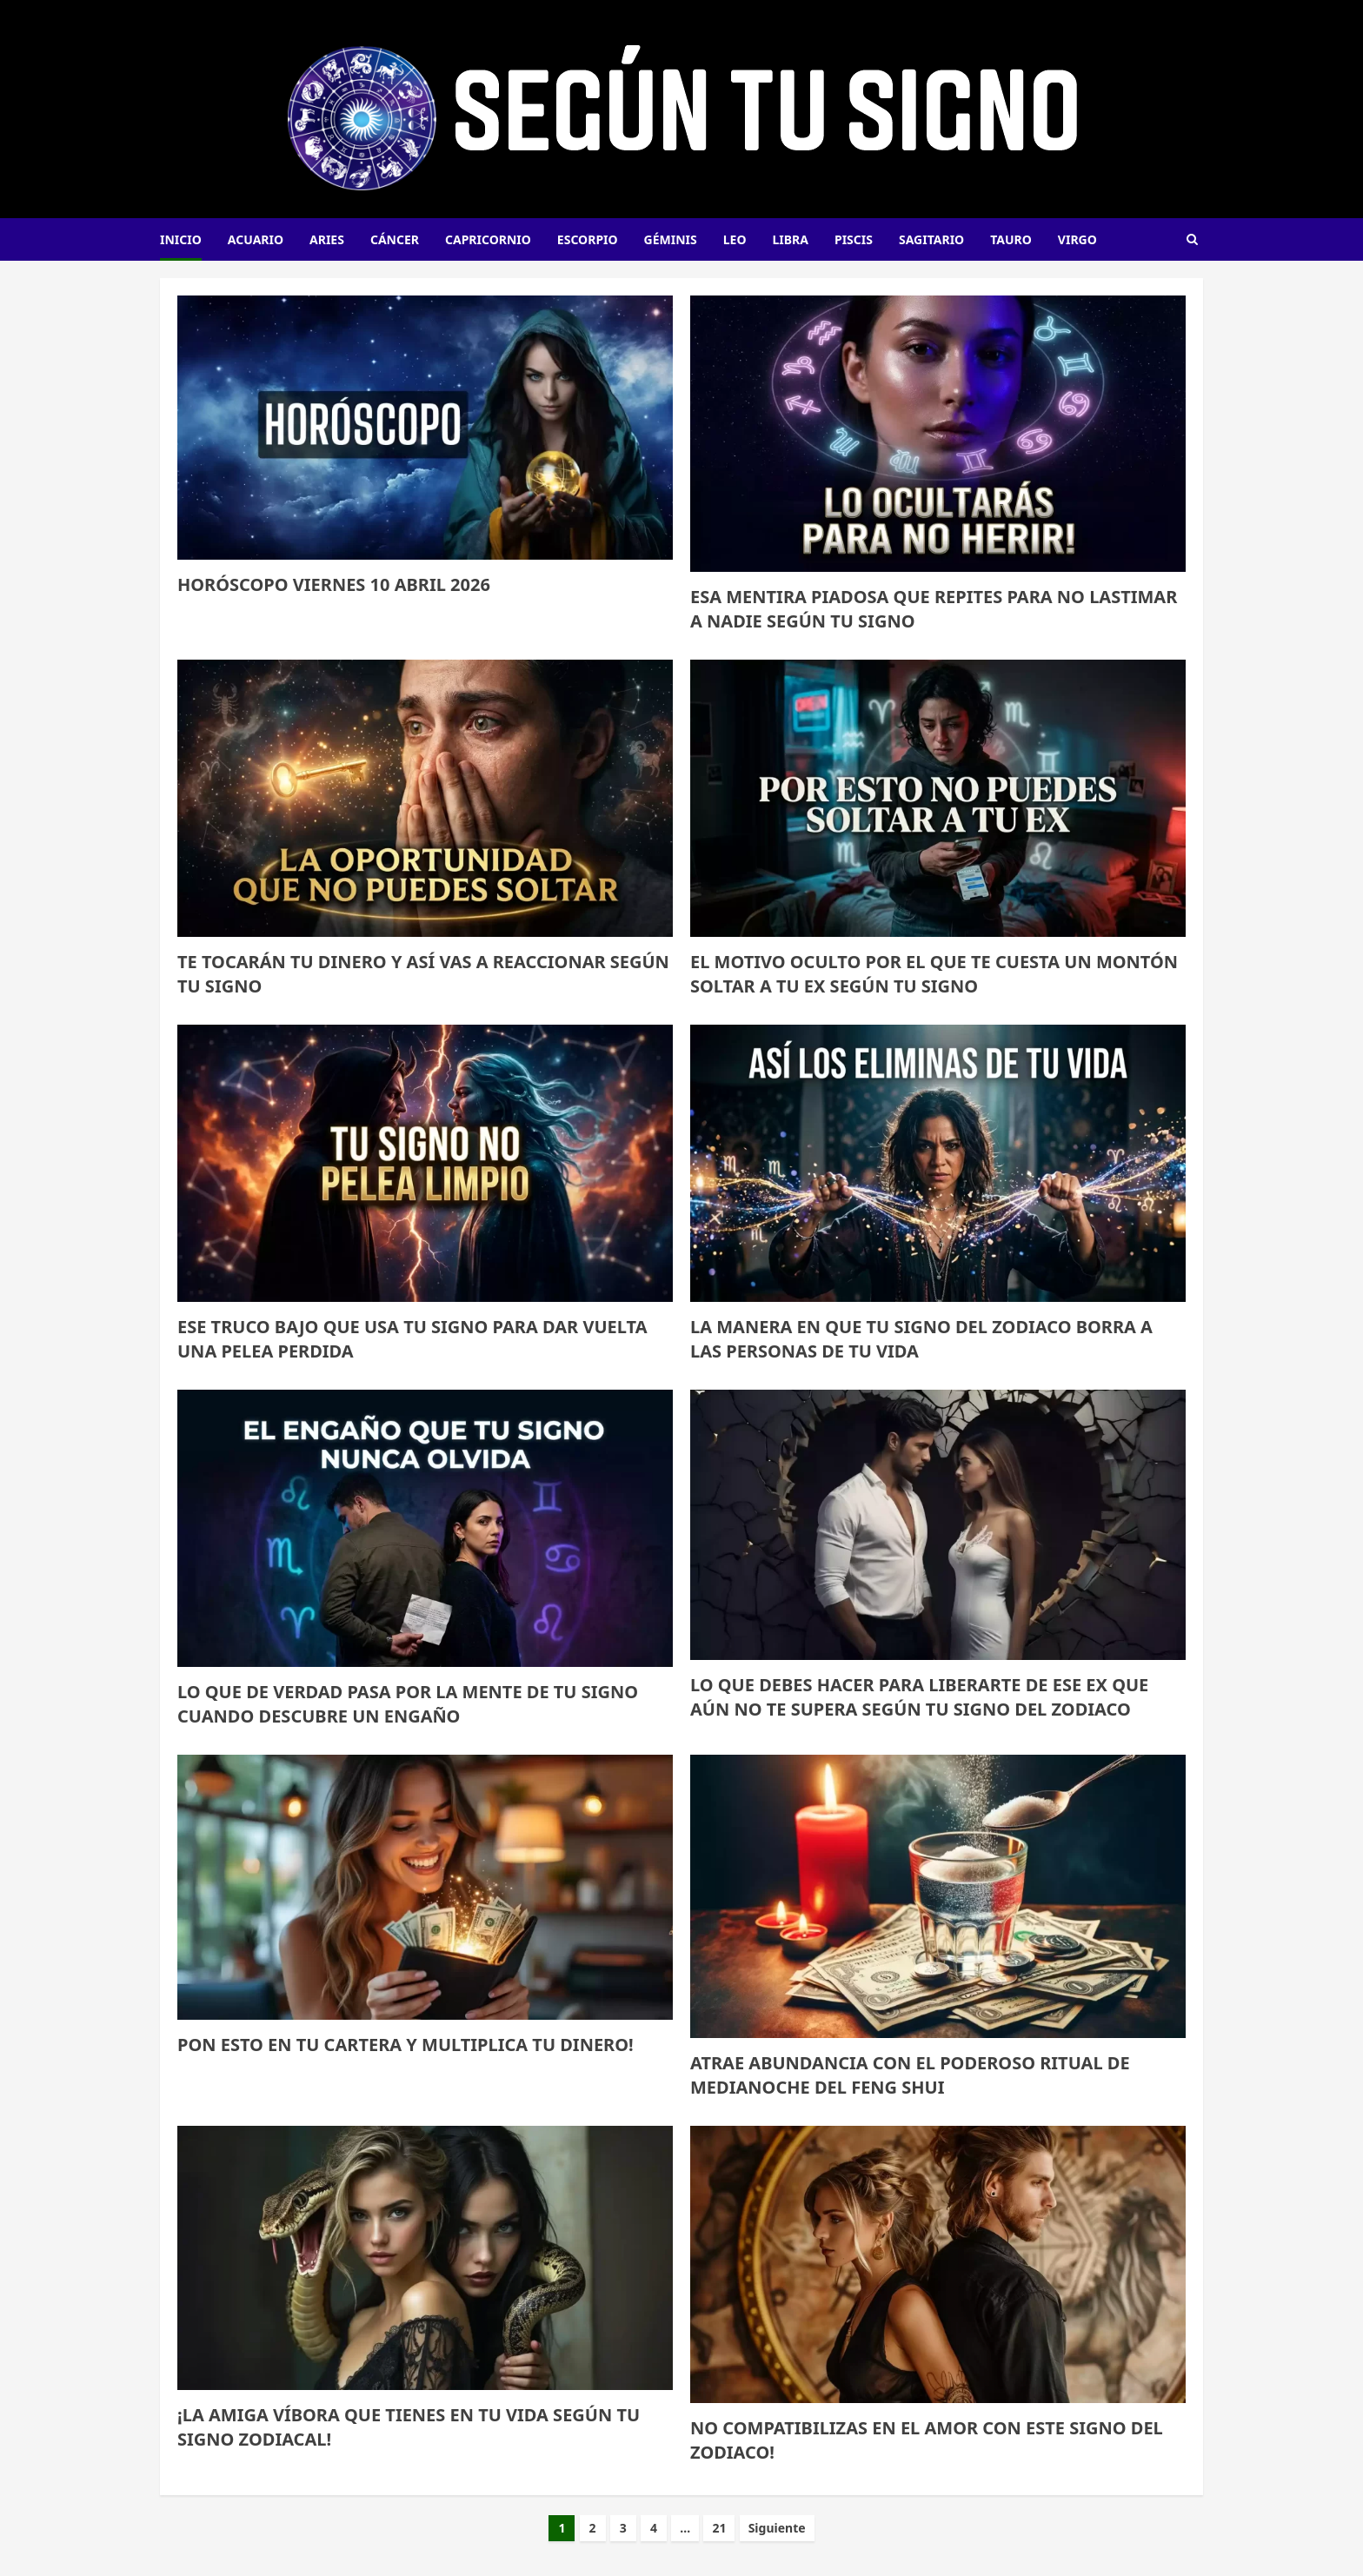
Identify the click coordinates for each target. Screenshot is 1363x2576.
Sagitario (931, 239)
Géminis (670, 239)
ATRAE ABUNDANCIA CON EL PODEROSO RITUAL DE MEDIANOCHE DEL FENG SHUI (910, 2075)
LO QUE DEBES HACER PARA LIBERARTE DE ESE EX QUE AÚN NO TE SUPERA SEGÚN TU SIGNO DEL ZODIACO (919, 1697)
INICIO (181, 239)
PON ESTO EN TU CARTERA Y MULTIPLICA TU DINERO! (405, 2044)
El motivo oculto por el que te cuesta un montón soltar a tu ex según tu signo (934, 974)
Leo (735, 239)
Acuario (255, 239)
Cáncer (394, 239)
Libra (790, 239)
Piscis (853, 239)
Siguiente (777, 2528)
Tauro (1011, 239)
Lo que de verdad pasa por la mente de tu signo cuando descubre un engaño (407, 1704)
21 (719, 2528)
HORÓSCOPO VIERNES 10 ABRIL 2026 (333, 584)
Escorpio (587, 239)
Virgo (1077, 239)
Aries (326, 239)
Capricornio (488, 239)
